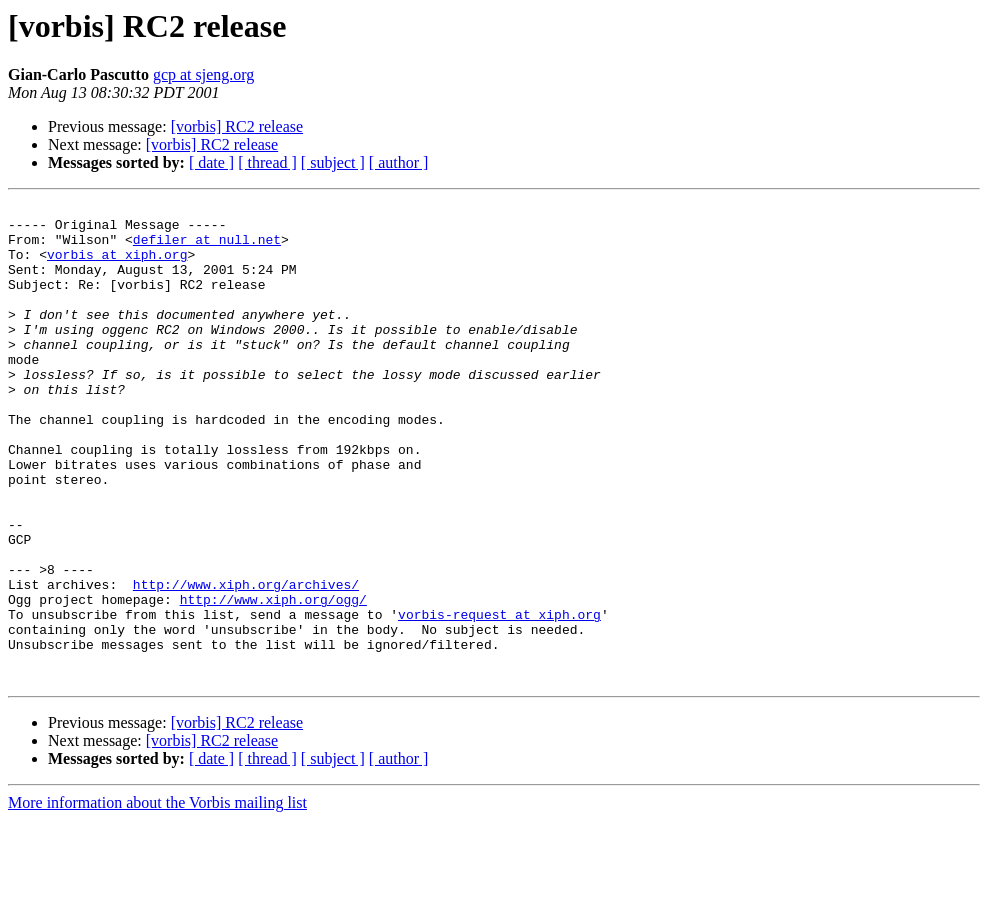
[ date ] (211, 162)
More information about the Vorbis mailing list (157, 898)
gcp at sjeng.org (203, 74)
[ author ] (399, 162)
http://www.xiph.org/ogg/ (273, 680)
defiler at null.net (207, 248)
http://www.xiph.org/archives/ (246, 662)
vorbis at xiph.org (117, 266)
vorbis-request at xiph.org (499, 698)
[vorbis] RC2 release (237, 126)
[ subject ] (333, 162)
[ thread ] (267, 162)
